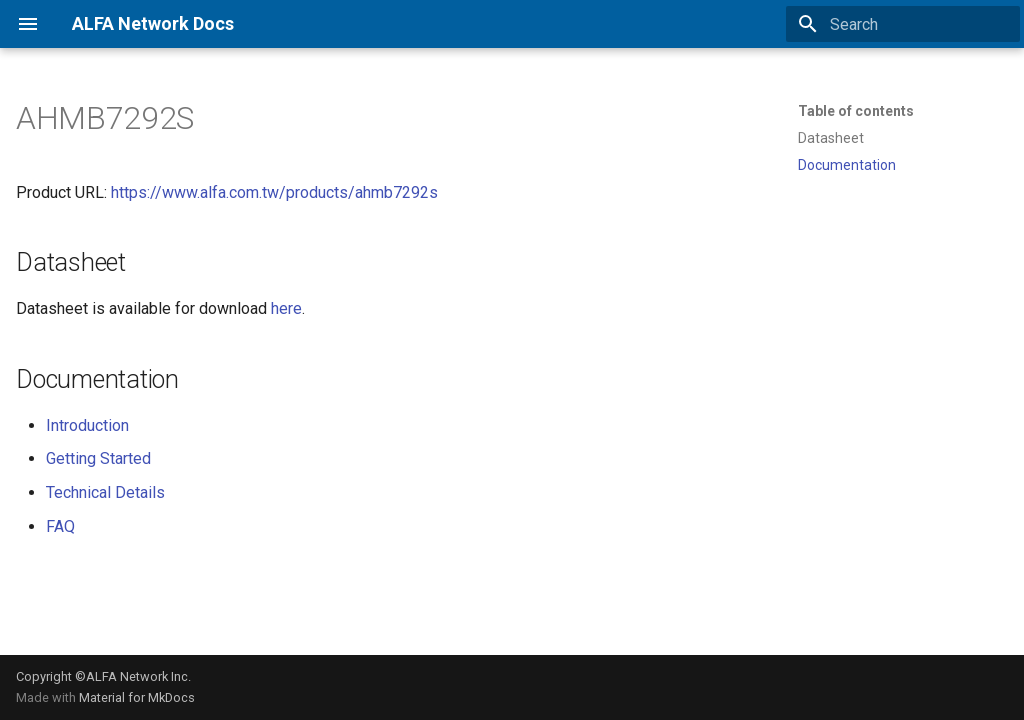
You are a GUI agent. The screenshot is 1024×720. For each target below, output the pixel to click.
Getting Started (98, 458)
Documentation (847, 165)
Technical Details (105, 492)
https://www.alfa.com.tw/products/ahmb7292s (274, 192)
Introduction (87, 425)
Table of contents (856, 111)
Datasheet (831, 138)
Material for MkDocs (137, 697)
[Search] (903, 24)
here (286, 308)
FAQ (60, 526)
